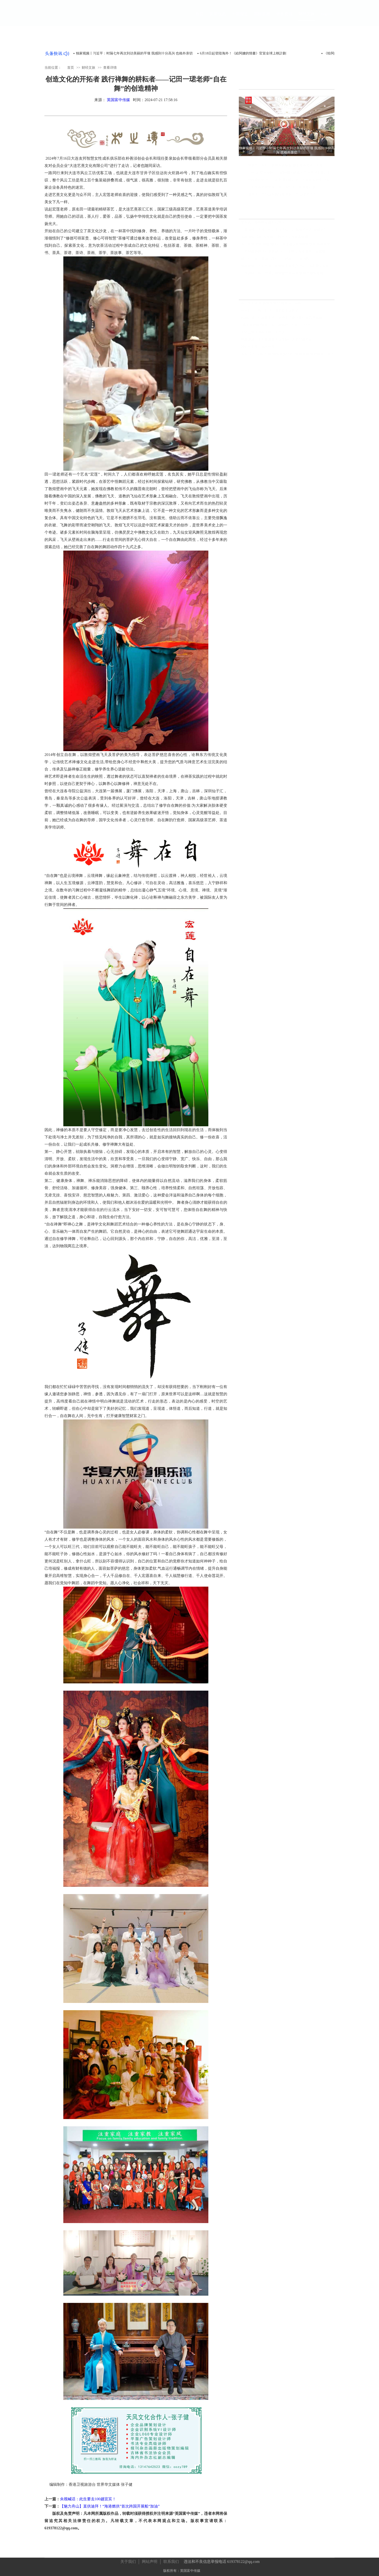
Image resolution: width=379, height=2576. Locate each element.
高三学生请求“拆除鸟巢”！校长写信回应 (271, 304)
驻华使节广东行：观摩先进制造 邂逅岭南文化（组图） (285, 170)
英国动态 (217, 18)
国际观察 (262, 18)
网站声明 (149, 2559)
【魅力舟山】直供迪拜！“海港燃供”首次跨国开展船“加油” (110, 2506)
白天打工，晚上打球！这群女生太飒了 (270, 311)
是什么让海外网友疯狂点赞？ (263, 223)
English (327, 18)
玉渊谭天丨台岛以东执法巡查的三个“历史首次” (279, 199)
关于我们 (128, 2559)
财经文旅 (306, 18)
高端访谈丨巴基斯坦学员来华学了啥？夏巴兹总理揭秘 (281, 318)
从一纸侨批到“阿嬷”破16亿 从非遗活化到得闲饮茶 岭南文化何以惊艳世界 (288, 244)
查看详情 (110, 67)
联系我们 (171, 2559)
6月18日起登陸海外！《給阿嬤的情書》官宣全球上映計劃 (243, 53)
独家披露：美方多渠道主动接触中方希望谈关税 (276, 340)
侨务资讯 (284, 18)
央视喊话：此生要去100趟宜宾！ (88, 2499)
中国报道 (240, 18)
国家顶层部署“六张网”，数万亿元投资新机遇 (274, 237)
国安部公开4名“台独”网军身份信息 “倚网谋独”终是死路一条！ (287, 354)
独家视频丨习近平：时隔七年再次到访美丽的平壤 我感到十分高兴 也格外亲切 (134, 53)
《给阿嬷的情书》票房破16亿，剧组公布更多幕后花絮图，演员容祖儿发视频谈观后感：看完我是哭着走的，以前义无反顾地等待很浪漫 (288, 252)
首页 (199, 18)
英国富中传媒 (118, 100)
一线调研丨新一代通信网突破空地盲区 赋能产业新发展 (282, 274)
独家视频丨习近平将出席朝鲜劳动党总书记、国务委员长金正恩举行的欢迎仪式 (288, 266)
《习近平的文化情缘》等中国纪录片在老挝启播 (279, 192)
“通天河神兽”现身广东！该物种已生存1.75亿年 (276, 325)
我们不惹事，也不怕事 (258, 347)
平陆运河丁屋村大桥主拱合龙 (263, 333)
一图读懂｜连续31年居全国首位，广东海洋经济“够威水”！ (284, 230)
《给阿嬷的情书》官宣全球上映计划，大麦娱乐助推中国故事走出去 (289, 184)
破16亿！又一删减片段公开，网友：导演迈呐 (275, 259)
